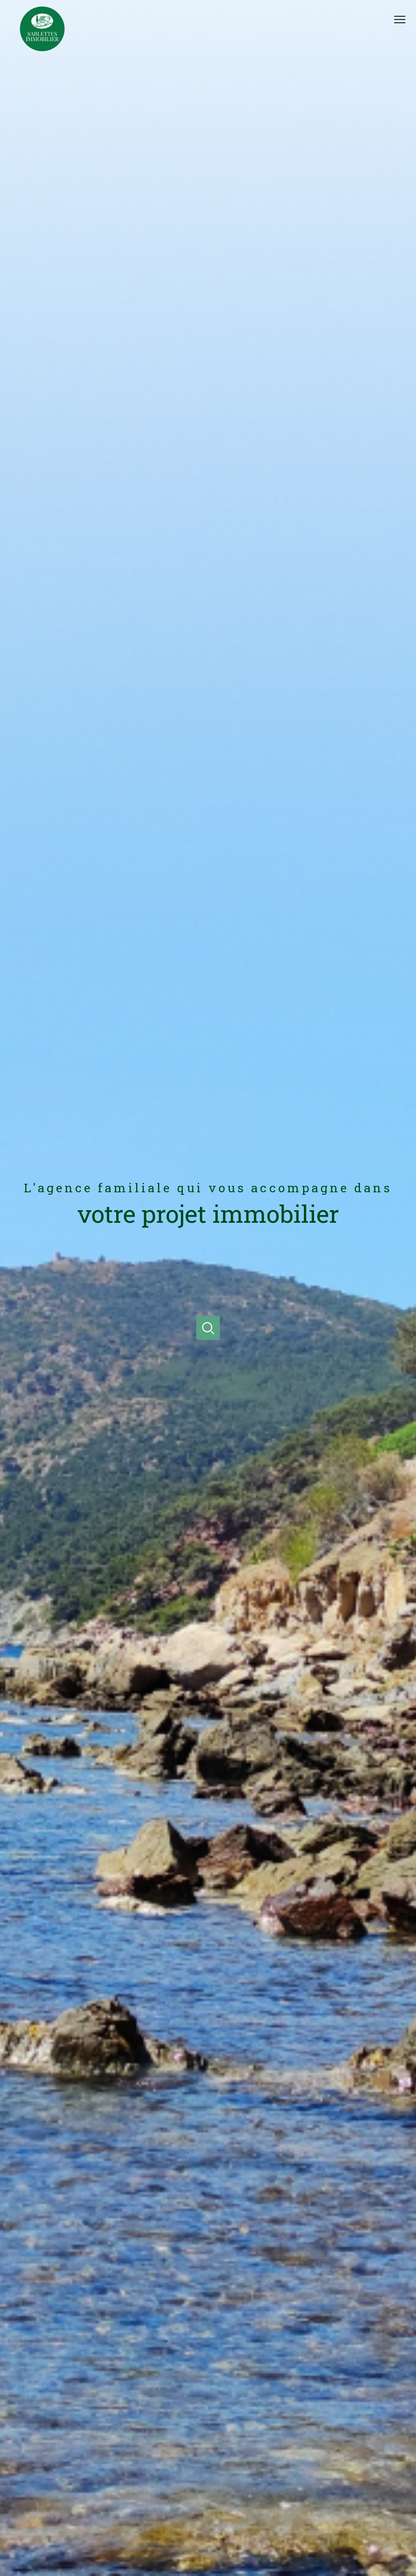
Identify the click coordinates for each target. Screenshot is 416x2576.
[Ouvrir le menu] (403, 20)
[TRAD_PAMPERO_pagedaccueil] (42, 48)
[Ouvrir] (208, 1328)
